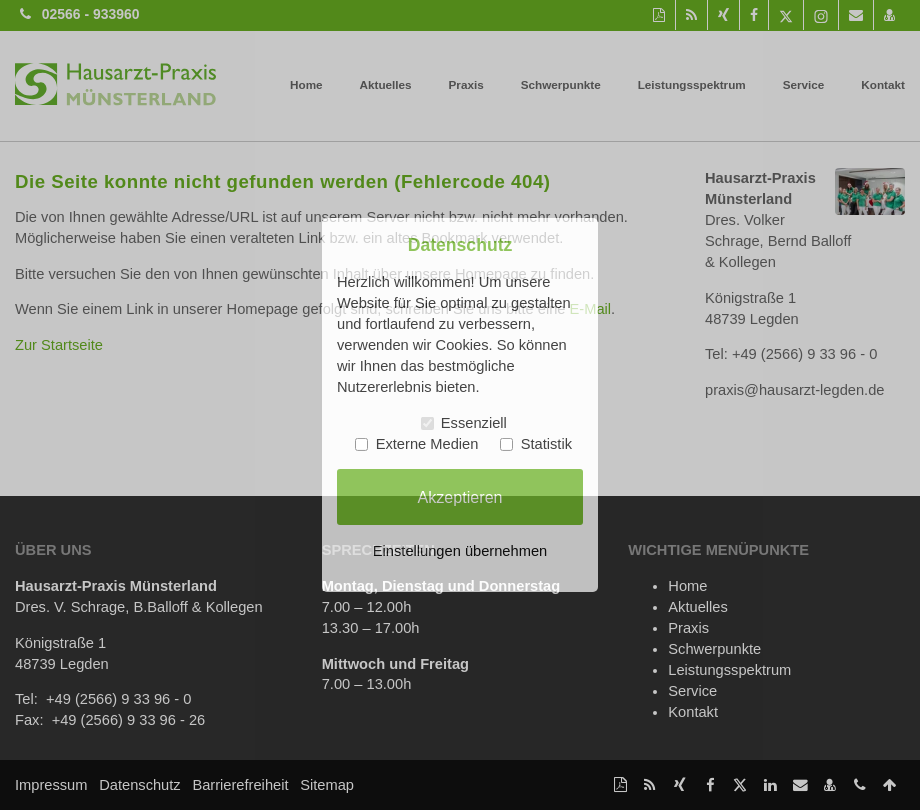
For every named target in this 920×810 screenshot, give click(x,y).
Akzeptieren (459, 496)
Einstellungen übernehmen (460, 551)
